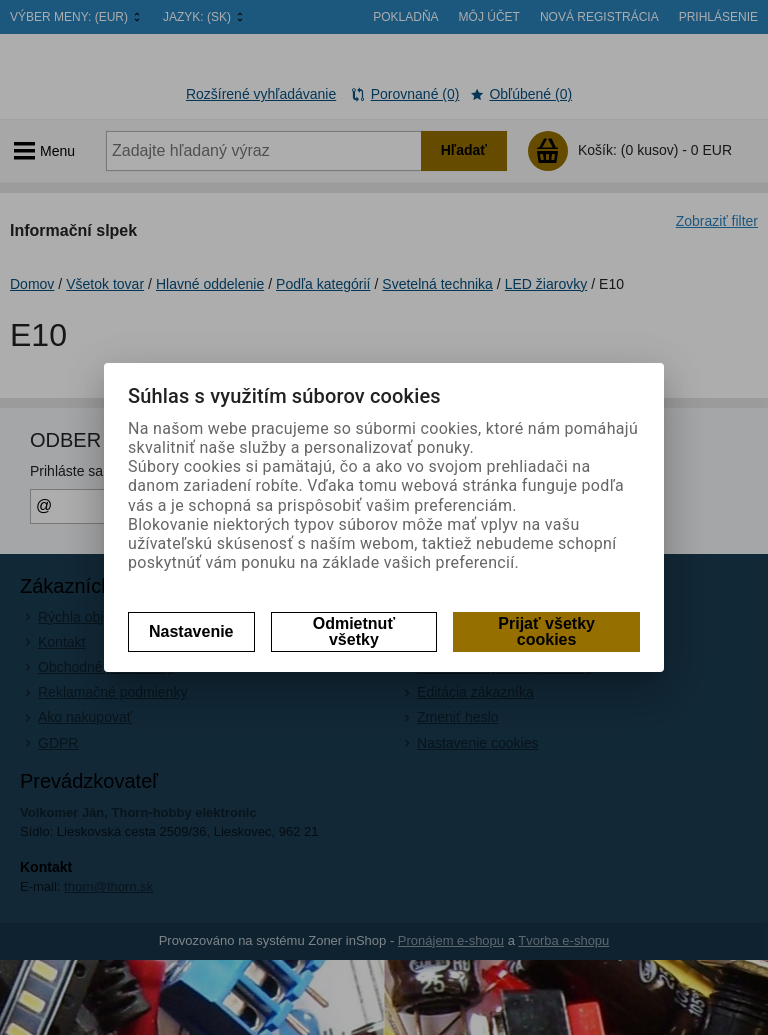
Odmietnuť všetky (354, 631)
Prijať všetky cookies (546, 631)
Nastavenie (191, 631)
